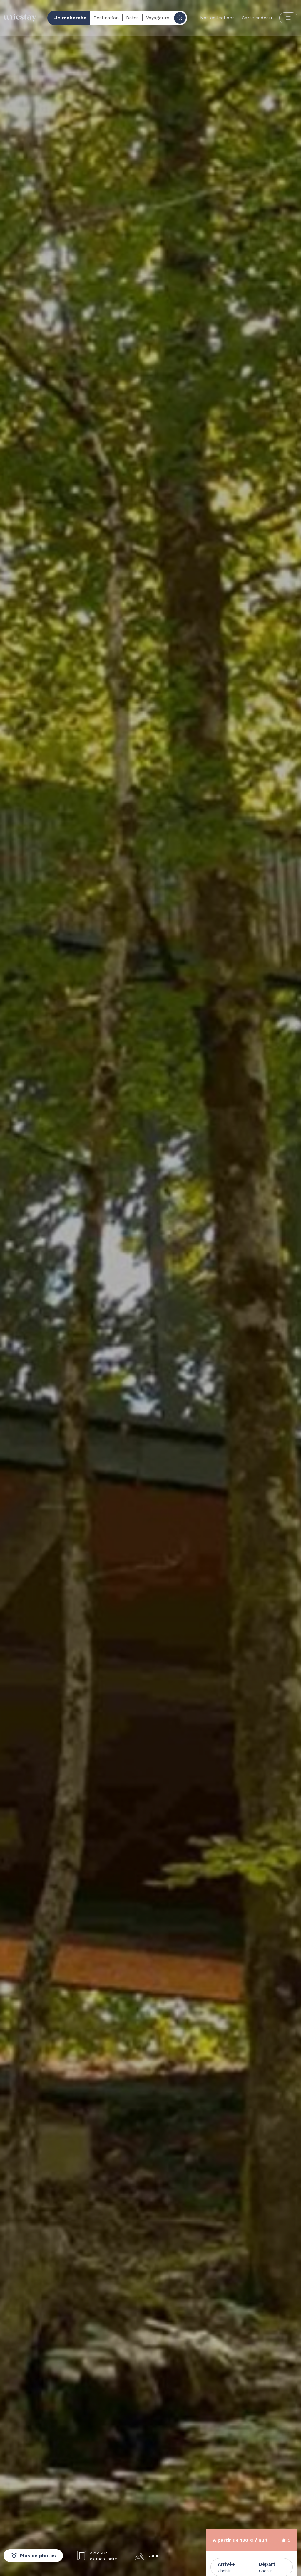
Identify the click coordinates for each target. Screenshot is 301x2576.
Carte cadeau (257, 18)
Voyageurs (157, 18)
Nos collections (217, 18)
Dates (132, 18)
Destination (106, 18)
